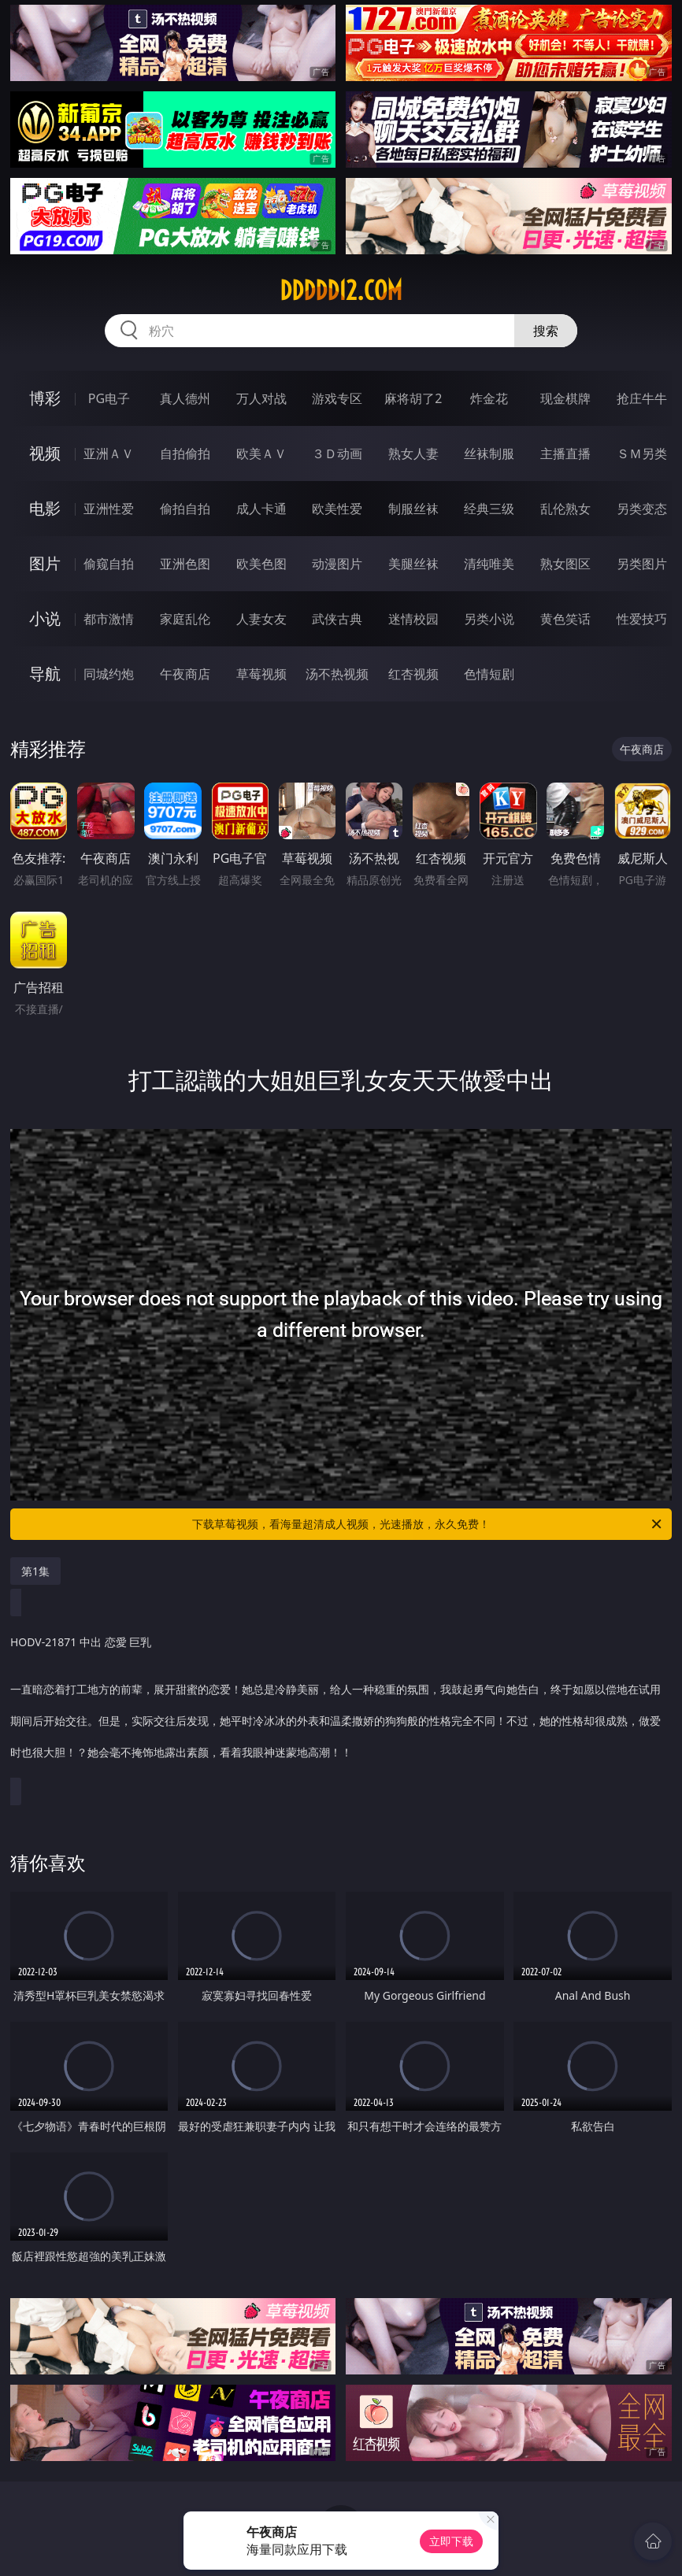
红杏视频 (413, 674)
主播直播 (565, 453)
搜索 (545, 330)
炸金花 (489, 398)
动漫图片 (337, 563)
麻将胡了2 (413, 398)
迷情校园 (413, 618)
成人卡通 (261, 508)
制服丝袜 (413, 508)
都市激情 (108, 618)
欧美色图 (261, 563)
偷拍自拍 (185, 508)
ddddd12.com (341, 290)
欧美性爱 (337, 508)
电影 (45, 508)
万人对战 (261, 398)
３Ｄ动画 (337, 453)
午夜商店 (185, 674)
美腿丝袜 (413, 563)
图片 (45, 563)
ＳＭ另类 (642, 453)
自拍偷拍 (185, 453)
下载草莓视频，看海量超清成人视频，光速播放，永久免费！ (428, 1524)
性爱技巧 (642, 618)
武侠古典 (337, 618)
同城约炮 (108, 674)
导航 (45, 673)
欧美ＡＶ (261, 453)
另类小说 (489, 618)
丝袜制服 (489, 453)
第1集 (35, 1571)
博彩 (45, 398)
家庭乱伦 (185, 618)
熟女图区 (565, 563)
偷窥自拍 (108, 563)
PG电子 (109, 398)
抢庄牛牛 (642, 398)
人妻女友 (261, 618)
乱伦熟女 (565, 508)
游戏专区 (337, 398)
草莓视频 (261, 674)
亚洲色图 (185, 563)
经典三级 (489, 508)
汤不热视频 (337, 674)
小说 (45, 618)
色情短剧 (489, 674)
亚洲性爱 (108, 508)
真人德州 (185, 398)
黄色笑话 (565, 618)
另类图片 (642, 563)
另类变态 (642, 508)
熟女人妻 (413, 453)
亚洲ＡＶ (108, 453)
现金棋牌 (565, 398)
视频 (45, 453)
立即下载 (451, 2540)
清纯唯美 (489, 563)
